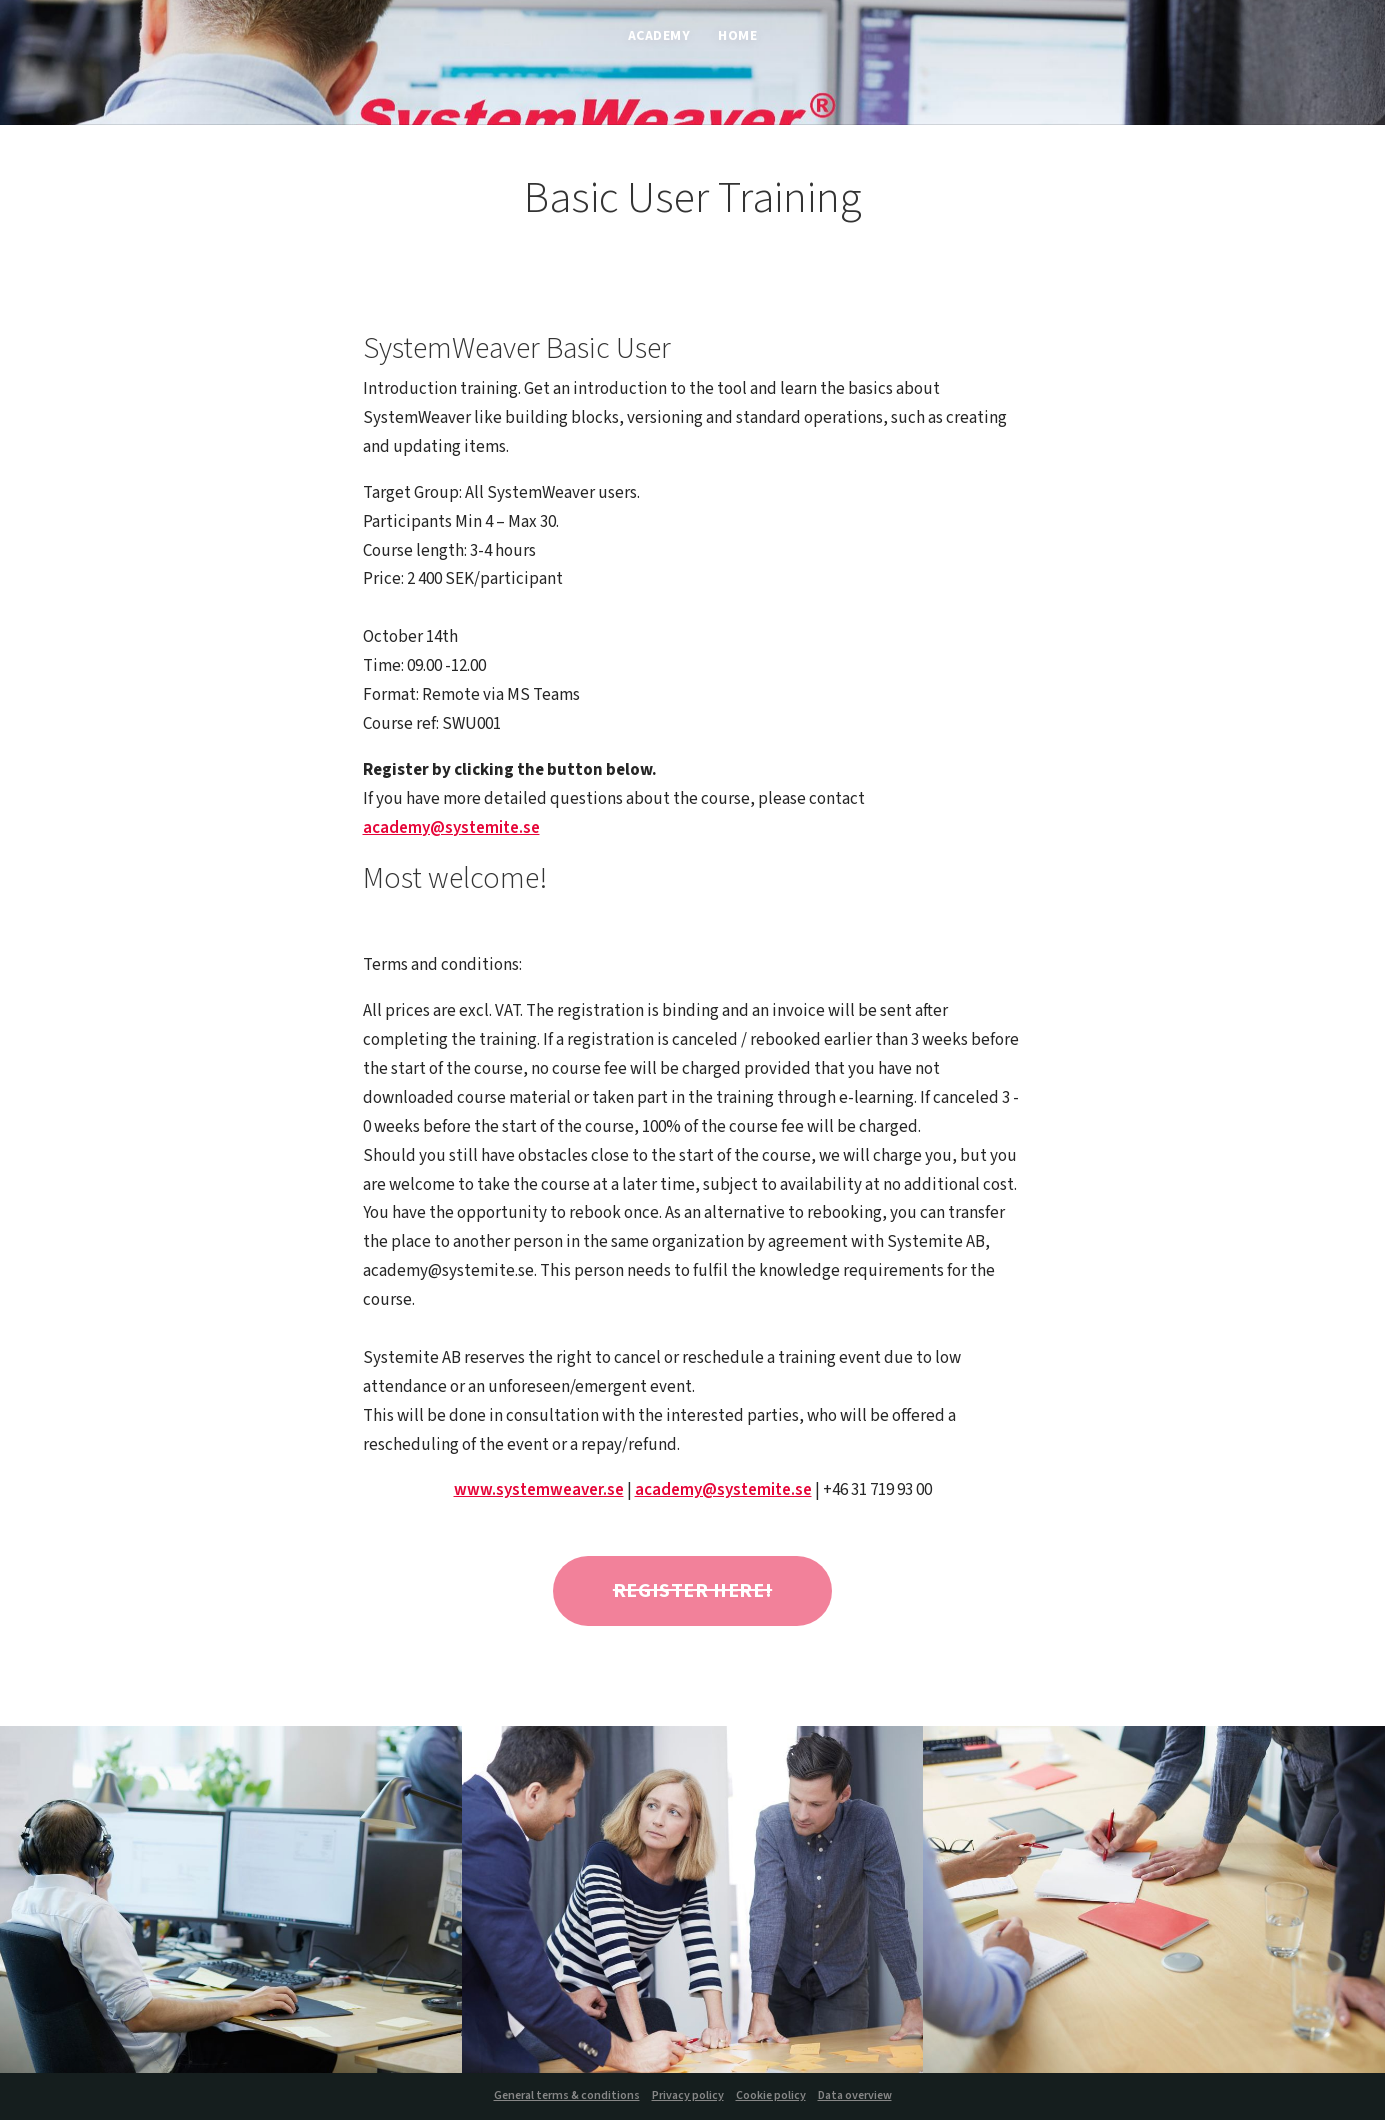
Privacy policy (688, 2095)
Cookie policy (771, 2095)
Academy (659, 37)
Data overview (855, 2095)
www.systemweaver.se (539, 1490)
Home (737, 37)
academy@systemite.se (451, 828)
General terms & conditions (567, 2095)
